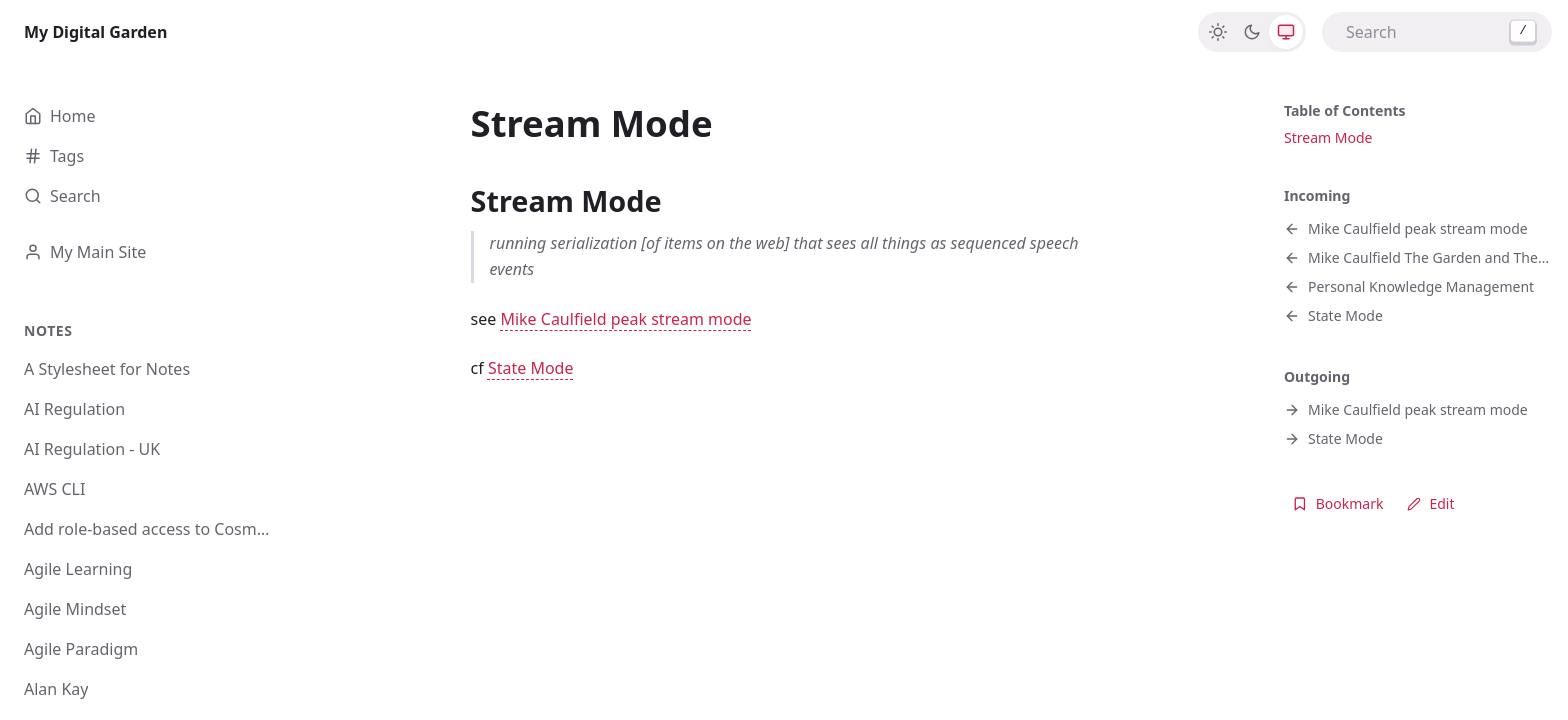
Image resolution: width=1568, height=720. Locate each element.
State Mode (531, 368)
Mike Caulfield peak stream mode (625, 319)
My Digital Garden (95, 32)
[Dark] (1252, 32)
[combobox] (1437, 32)
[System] (1286, 32)
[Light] (1218, 32)
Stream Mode (1328, 137)
